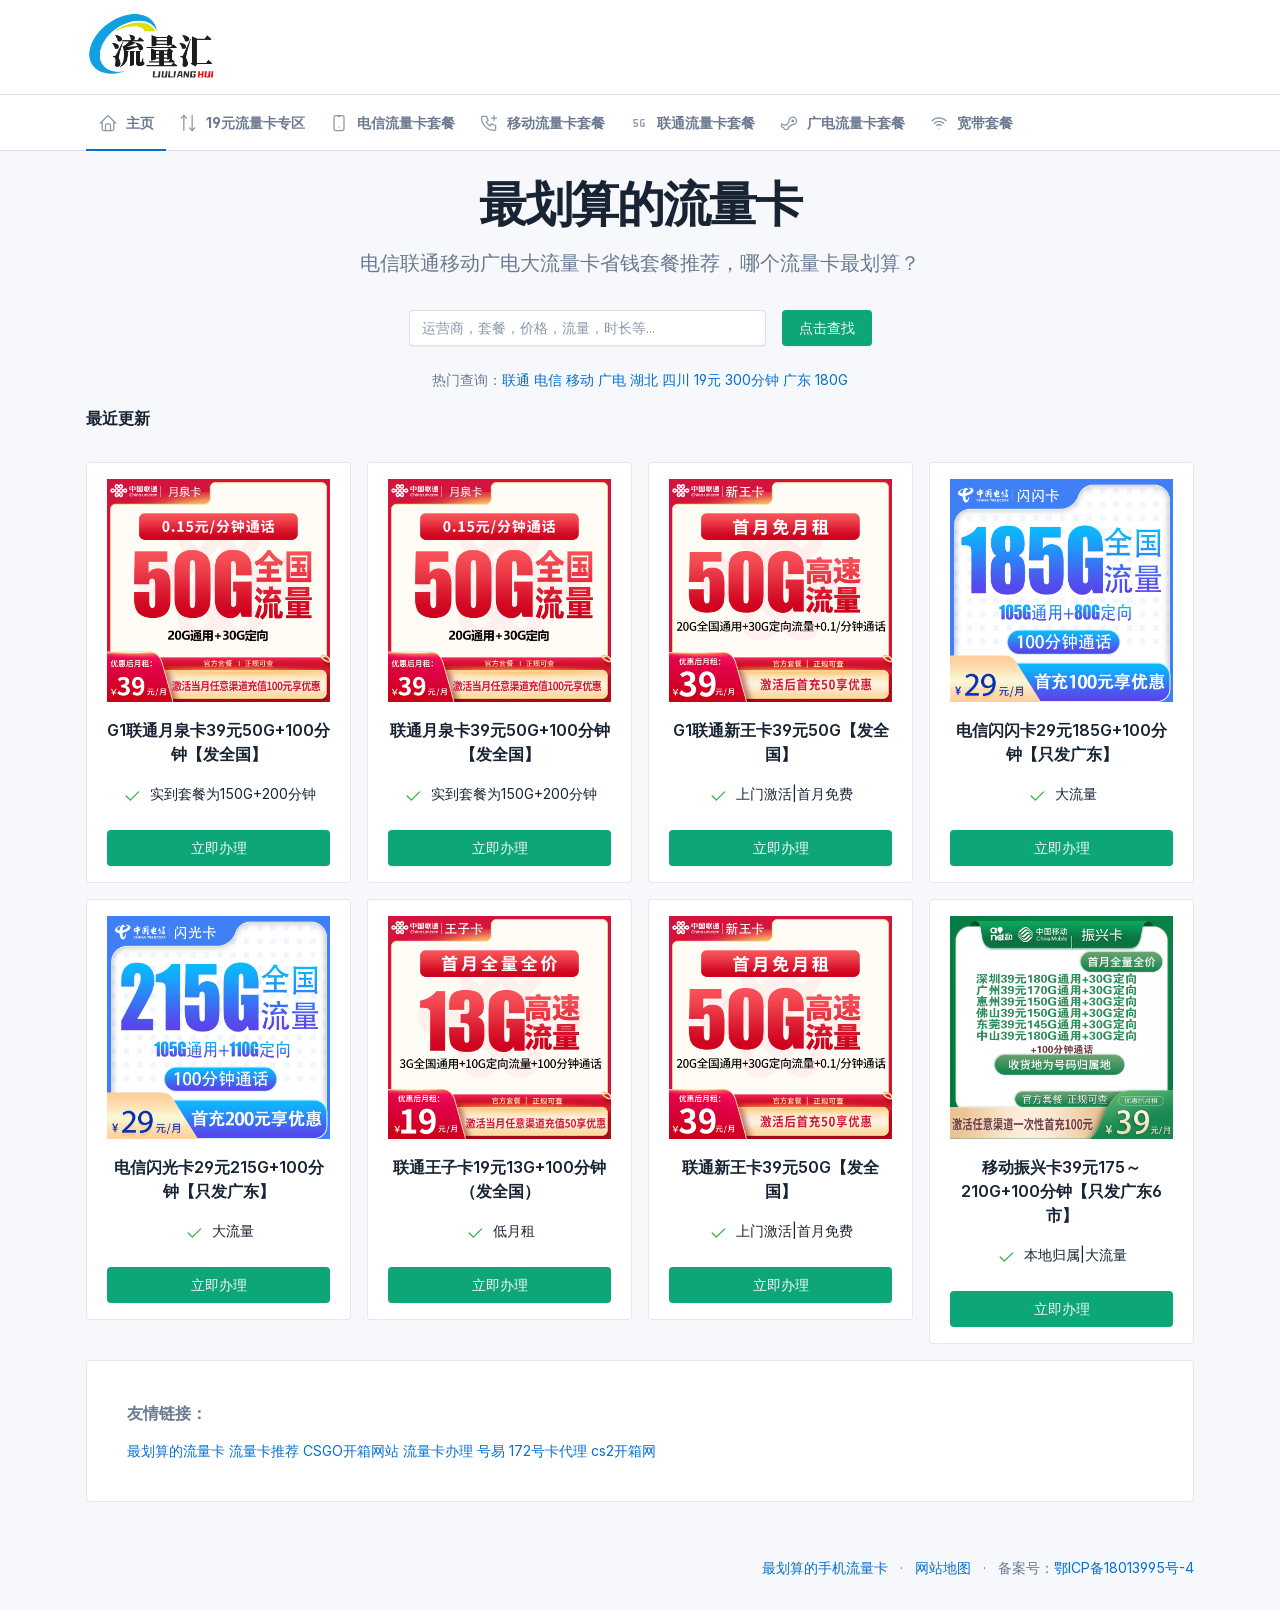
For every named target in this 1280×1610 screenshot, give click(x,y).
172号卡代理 (548, 1450)
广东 (797, 379)
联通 (516, 379)
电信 (548, 379)
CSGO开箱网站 (351, 1450)
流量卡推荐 (264, 1450)
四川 (676, 379)
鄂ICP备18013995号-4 (1124, 1567)
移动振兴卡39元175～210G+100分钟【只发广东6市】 (1061, 1191)
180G (831, 379)
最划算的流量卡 (176, 1450)
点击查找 (827, 327)
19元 (707, 379)
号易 (491, 1450)
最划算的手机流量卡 (825, 1567)
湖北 (644, 379)
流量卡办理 (438, 1450)
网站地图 (943, 1567)
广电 (612, 379)
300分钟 (752, 379)
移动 (580, 379)
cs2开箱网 (623, 1450)
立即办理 (219, 847)
